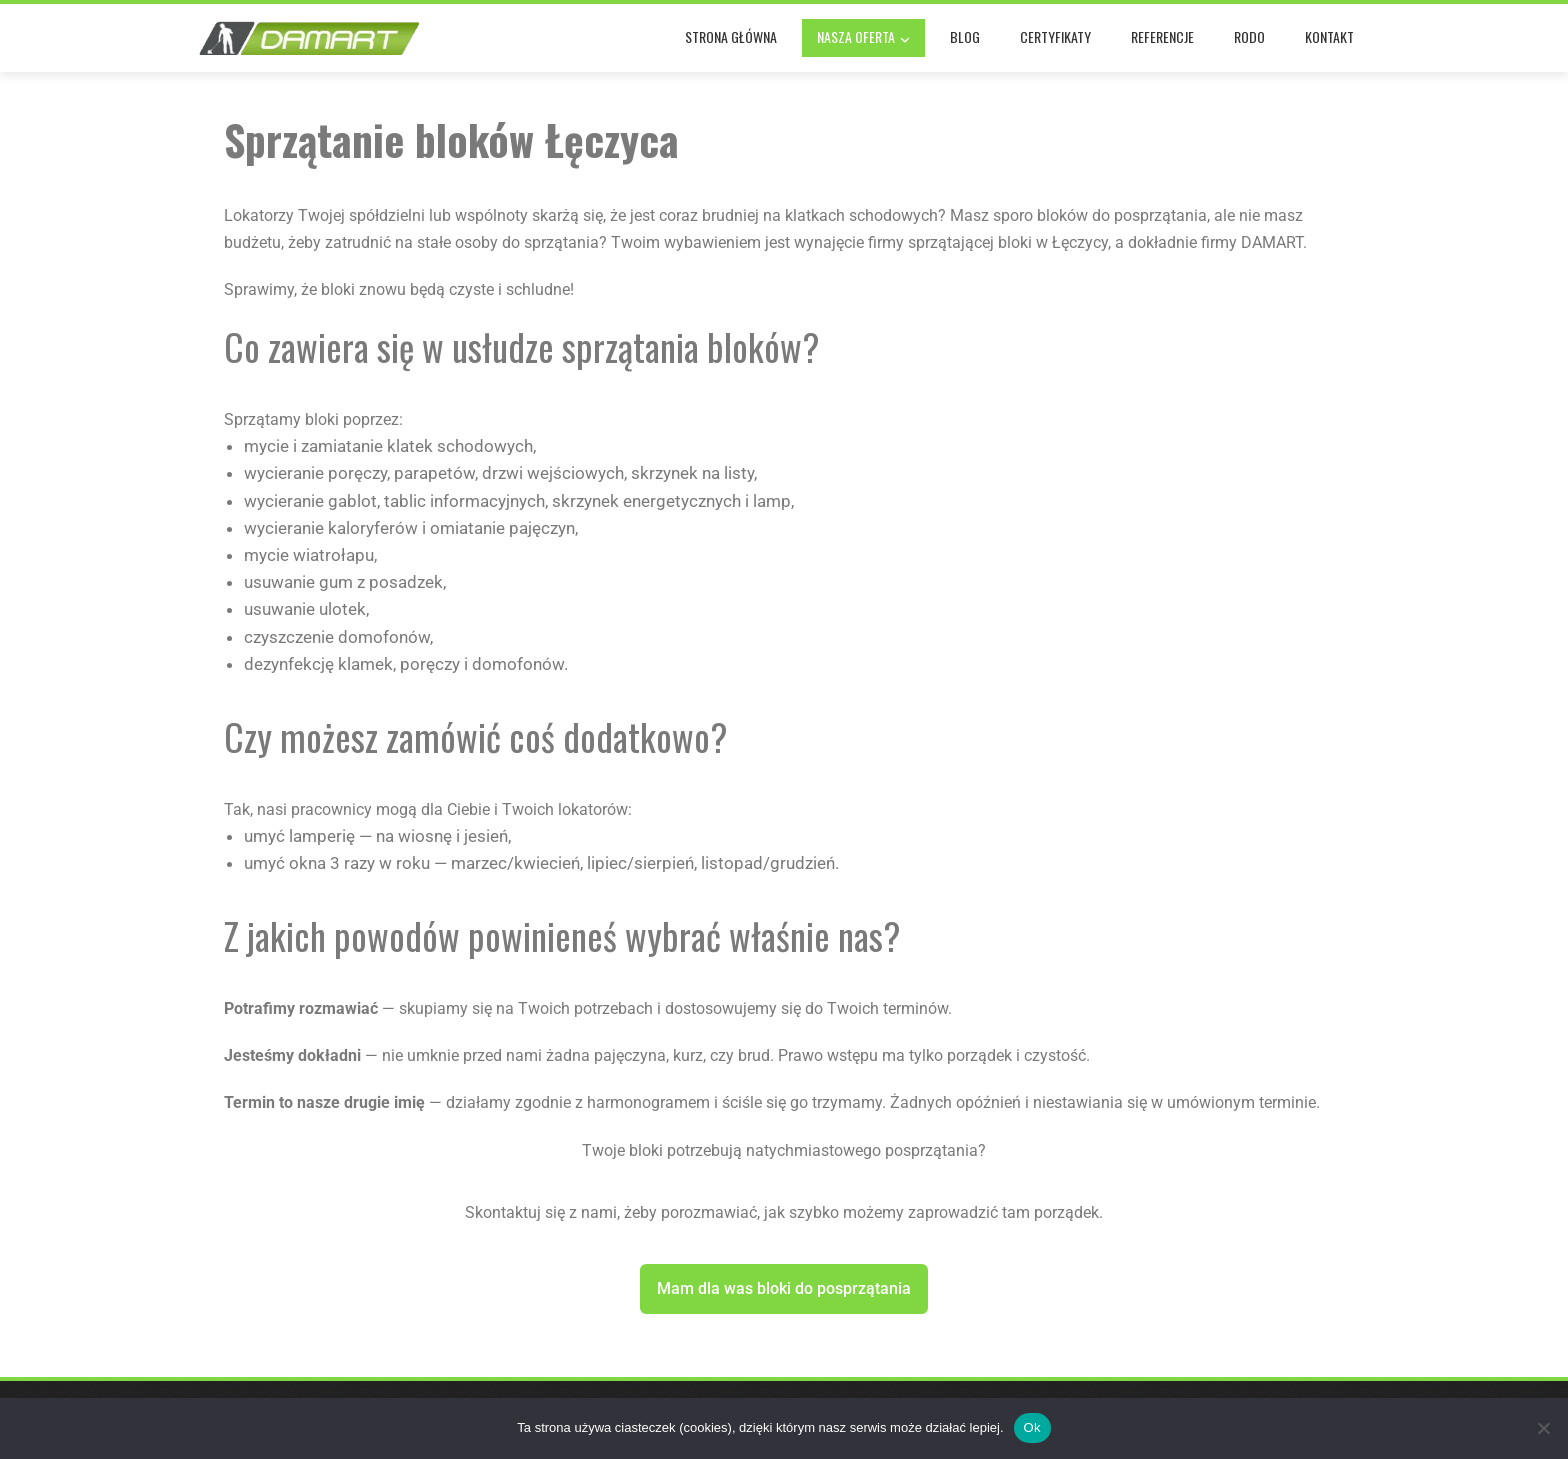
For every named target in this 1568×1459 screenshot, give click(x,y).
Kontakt (1329, 36)
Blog (965, 36)
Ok (1032, 1427)
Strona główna (731, 36)
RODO (1249, 36)
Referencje (1162, 36)
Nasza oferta (863, 39)
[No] (1543, 1428)
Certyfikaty (1055, 36)
